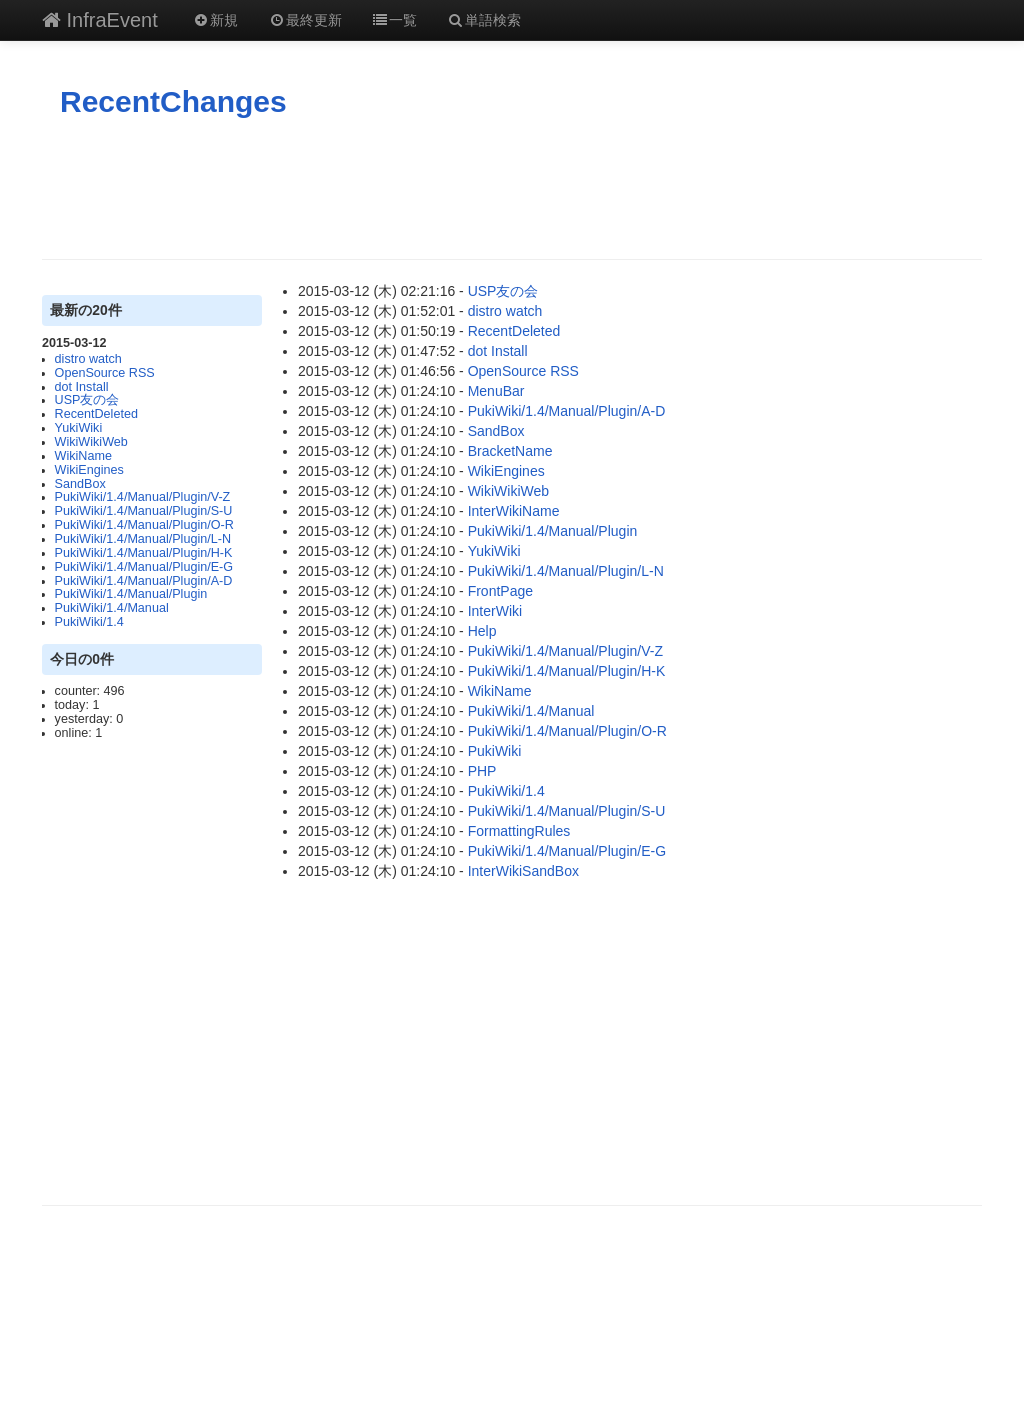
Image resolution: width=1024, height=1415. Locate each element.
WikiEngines (89, 470)
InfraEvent (100, 20)
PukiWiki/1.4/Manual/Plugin (131, 594)
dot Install (82, 387)
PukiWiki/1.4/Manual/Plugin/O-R (144, 525)
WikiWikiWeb (91, 442)
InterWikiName (514, 511)
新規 (216, 20)
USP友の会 (87, 400)
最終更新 (305, 20)
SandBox (80, 484)
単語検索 (484, 20)
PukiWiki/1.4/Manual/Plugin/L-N (143, 539)
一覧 (395, 20)
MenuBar (496, 391)
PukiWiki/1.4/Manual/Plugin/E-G (144, 567)
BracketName (510, 451)
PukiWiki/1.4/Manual (112, 608)
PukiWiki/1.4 (89, 622)
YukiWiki (79, 428)
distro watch (88, 359)
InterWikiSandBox (523, 871)
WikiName (83, 456)
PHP (482, 771)
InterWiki (495, 611)
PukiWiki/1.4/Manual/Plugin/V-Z (143, 497)
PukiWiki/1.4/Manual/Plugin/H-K (144, 553)
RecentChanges (173, 101)
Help (482, 631)
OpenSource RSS (105, 373)
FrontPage (500, 591)
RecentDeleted (96, 414)
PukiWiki (495, 751)
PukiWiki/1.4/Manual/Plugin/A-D (144, 581)
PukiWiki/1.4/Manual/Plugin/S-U (144, 511)
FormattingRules (519, 831)
